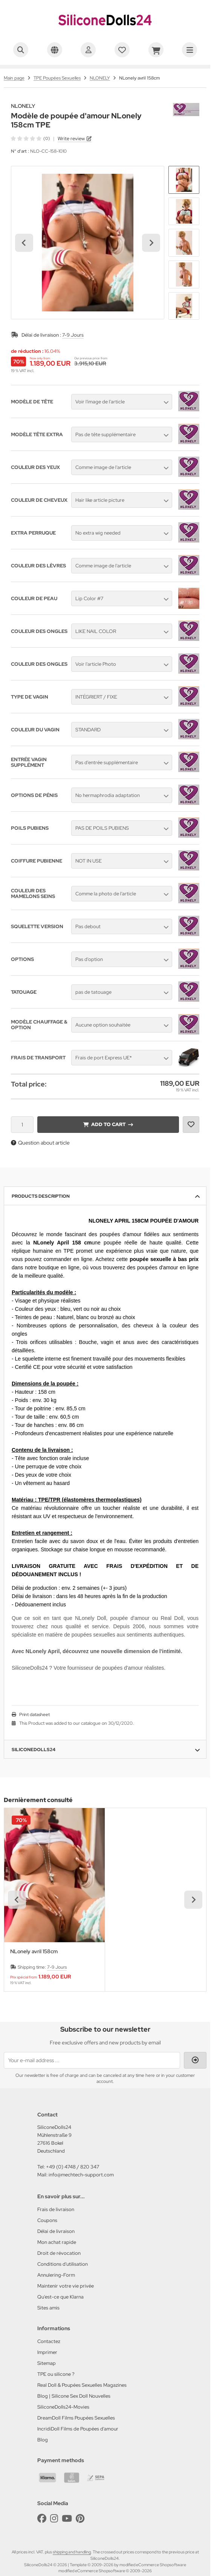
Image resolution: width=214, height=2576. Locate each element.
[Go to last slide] (24, 243)
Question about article (40, 1142)
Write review (71, 138)
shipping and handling (72, 2552)
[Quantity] (22, 1124)
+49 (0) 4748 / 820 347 (72, 2167)
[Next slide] (151, 243)
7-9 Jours (73, 335)
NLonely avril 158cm (34, 1951)
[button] (183, 180)
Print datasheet (34, 1715)
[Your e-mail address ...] (92, 2060)
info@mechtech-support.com (81, 2174)
